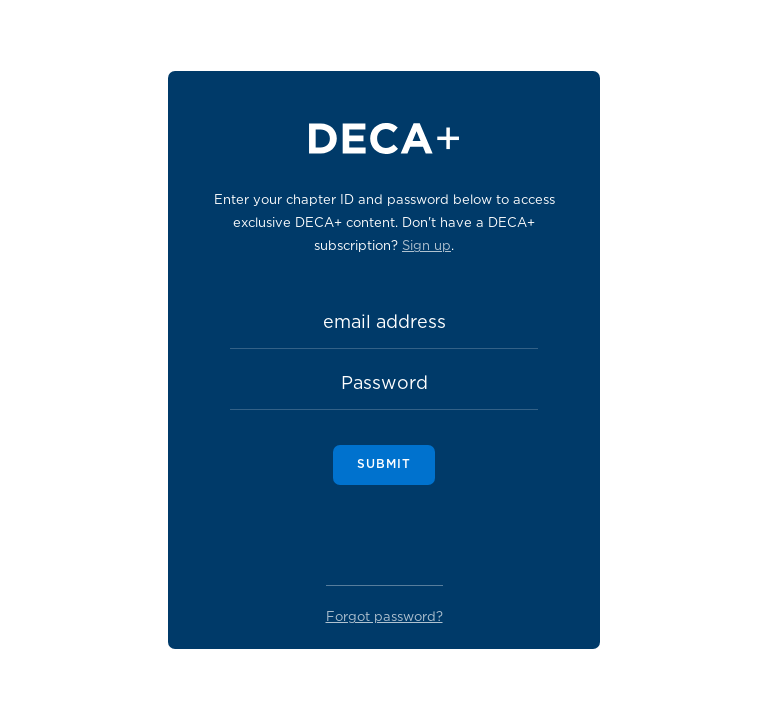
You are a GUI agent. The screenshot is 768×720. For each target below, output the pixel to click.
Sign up (426, 246)
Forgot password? (384, 617)
